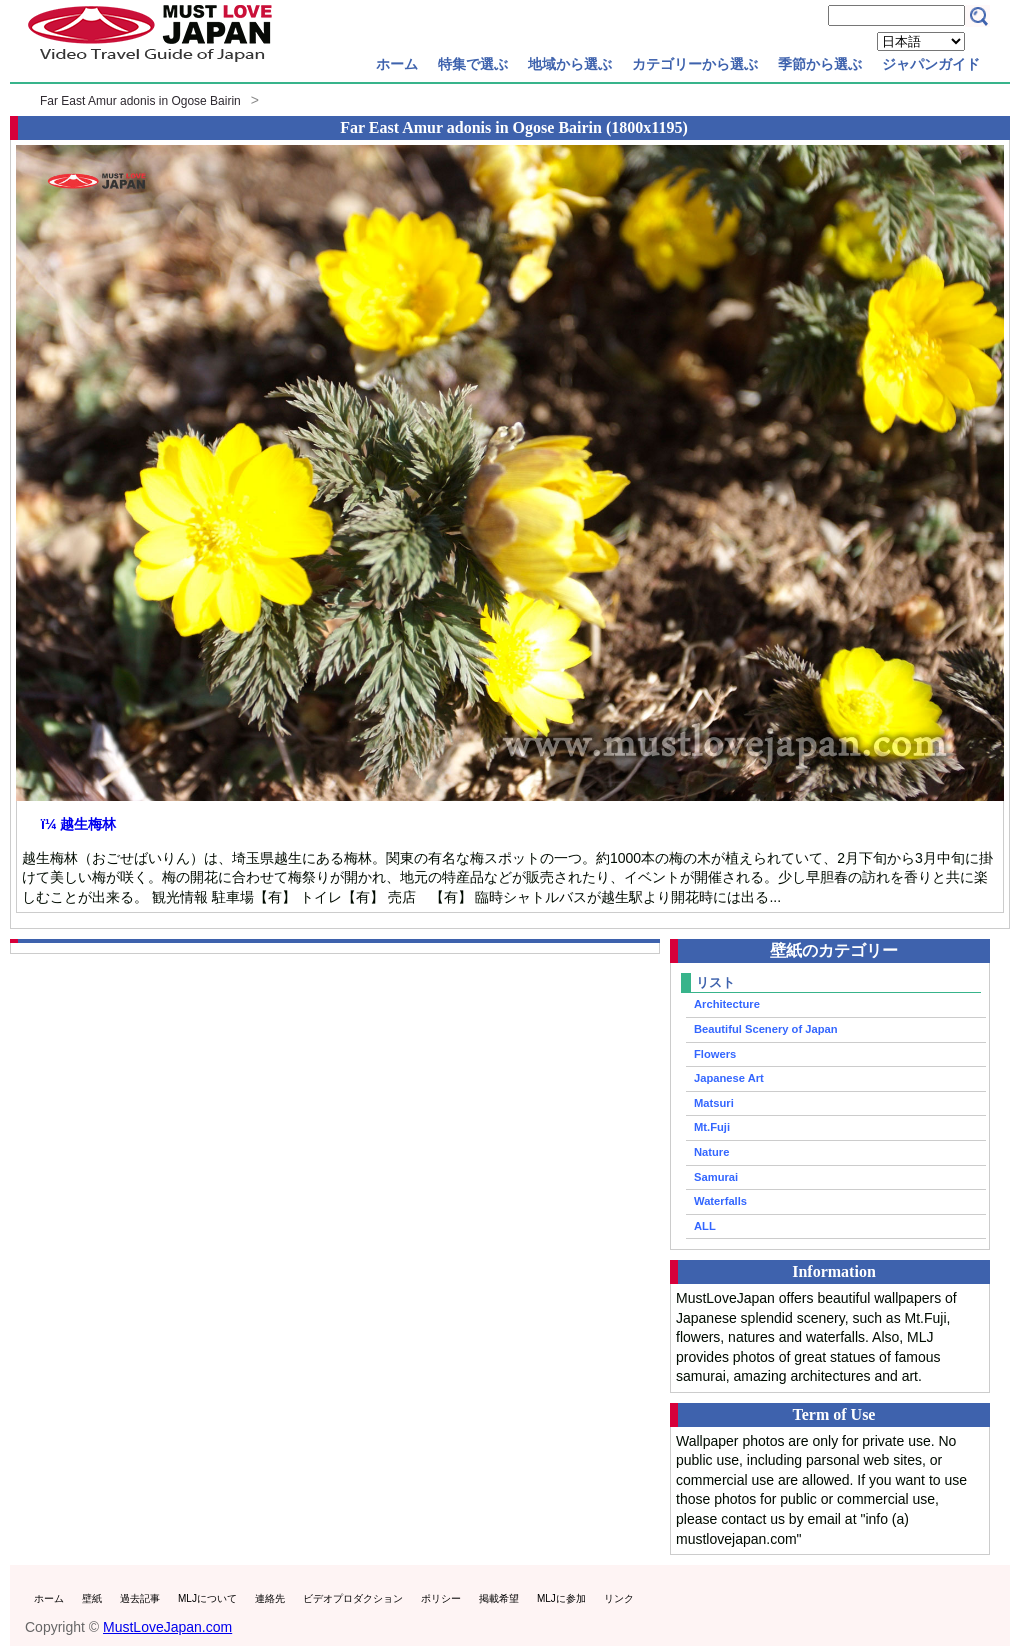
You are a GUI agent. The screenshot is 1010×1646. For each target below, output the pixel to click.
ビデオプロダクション (353, 1598)
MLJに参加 (561, 1598)
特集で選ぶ (473, 64)
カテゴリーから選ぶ (695, 64)
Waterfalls (720, 1201)
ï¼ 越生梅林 (78, 824)
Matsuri (714, 1103)
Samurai (716, 1177)
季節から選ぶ (820, 64)
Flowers (715, 1054)
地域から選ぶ (570, 64)
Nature (711, 1152)
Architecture (727, 1004)
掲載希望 (499, 1598)
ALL (705, 1226)
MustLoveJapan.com (167, 1627)
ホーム (397, 64)
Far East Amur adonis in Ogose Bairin (140, 101)
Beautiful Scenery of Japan (766, 1029)
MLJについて (207, 1598)
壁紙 (92, 1598)
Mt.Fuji (712, 1127)
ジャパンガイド (931, 64)
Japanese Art (729, 1078)
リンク (619, 1598)
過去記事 (140, 1598)
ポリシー (441, 1598)
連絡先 (270, 1598)
